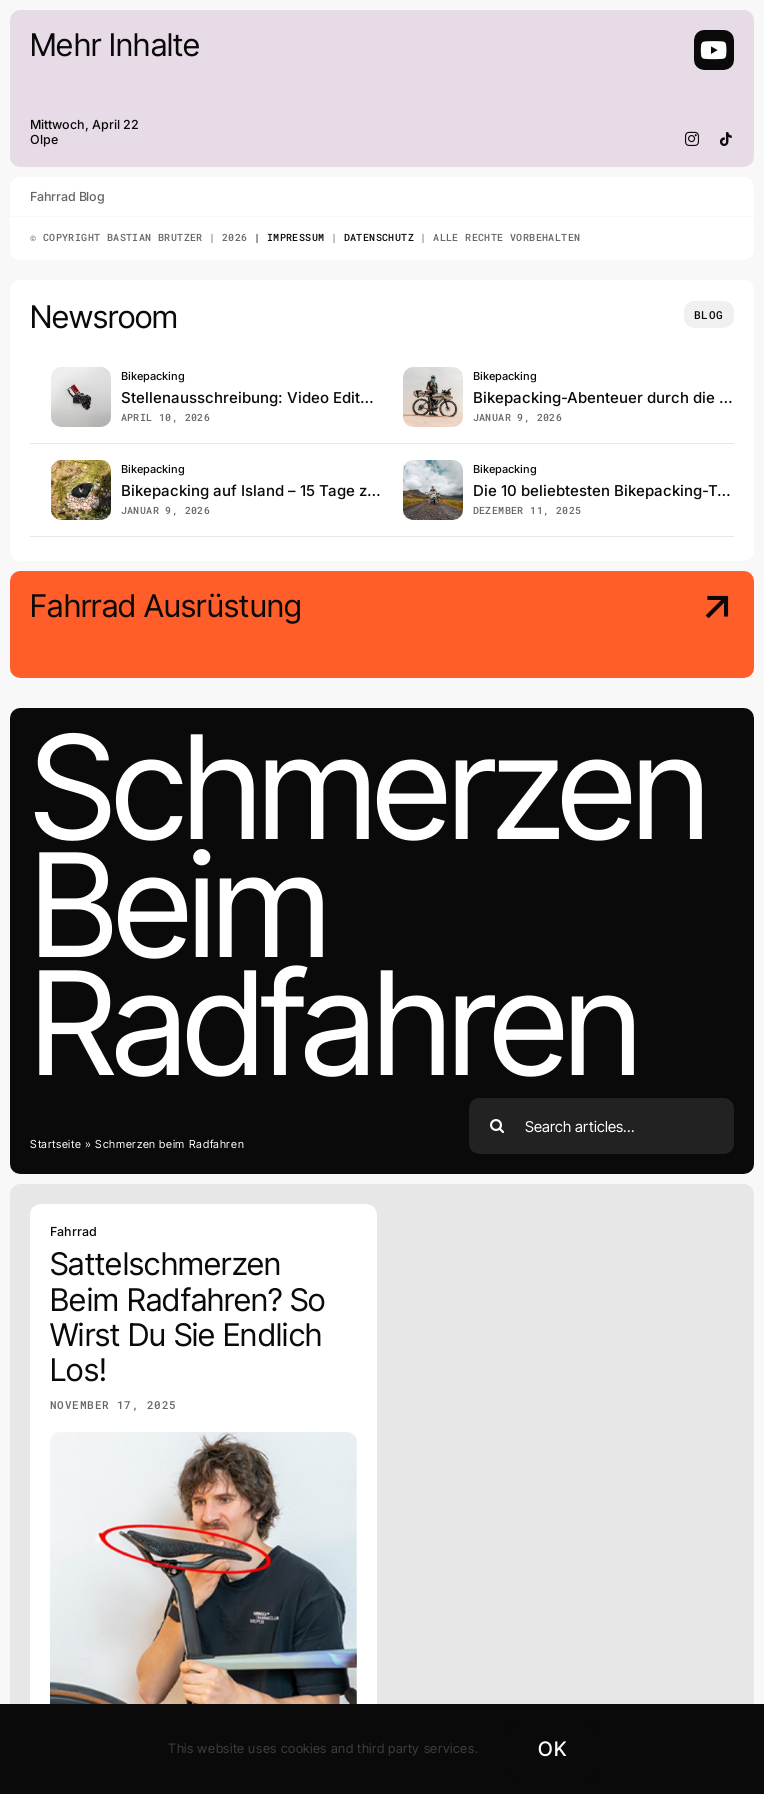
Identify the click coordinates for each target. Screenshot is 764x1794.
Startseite (55, 1144)
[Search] (497, 1126)
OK (551, 1749)
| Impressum (286, 237)
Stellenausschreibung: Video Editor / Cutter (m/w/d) (308, 397)
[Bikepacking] (433, 468)
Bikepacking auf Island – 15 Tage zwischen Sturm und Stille (333, 490)
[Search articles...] (601, 1126)
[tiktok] (726, 139)
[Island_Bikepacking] (81, 468)
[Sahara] (433, 375)
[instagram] (692, 139)
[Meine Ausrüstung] (650, 626)
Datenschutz (379, 237)
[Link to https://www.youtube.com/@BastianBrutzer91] (714, 50)
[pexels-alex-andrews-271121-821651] (81, 375)
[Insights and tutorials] (709, 314)
